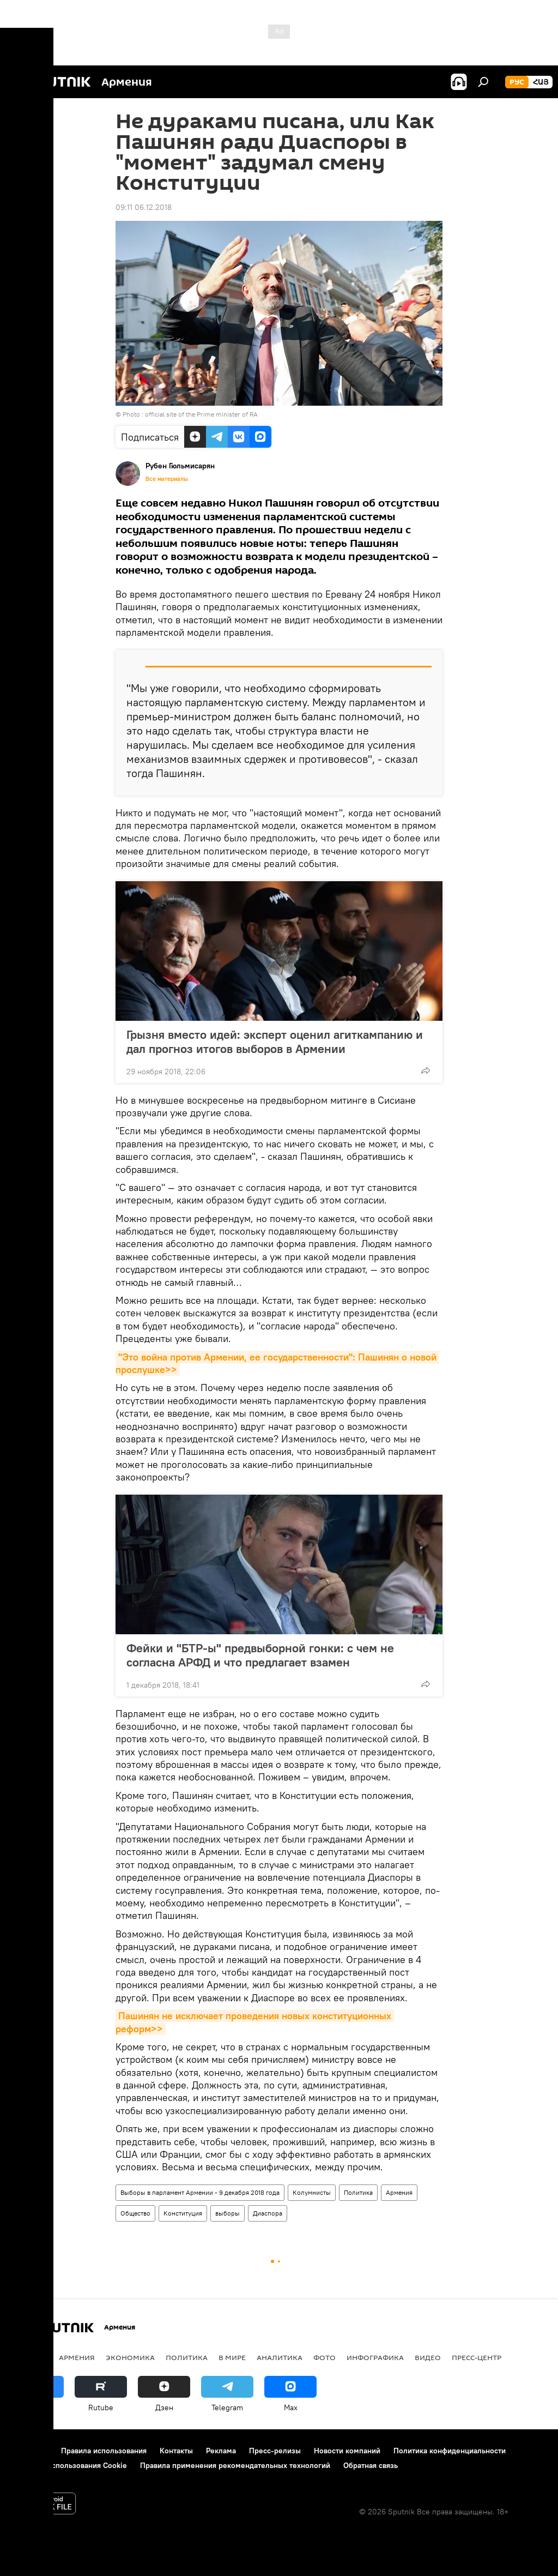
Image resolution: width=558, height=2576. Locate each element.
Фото (324, 2357)
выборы (227, 2213)
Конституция (182, 2213)
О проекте (29, 2450)
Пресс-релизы (275, 2450)
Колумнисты (312, 2192)
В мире (232, 2357)
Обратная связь (370, 2465)
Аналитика (279, 2357)
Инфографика (375, 2357)
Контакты (176, 2450)
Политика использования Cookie (69, 2465)
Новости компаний (347, 2450)
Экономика (130, 2357)
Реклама (221, 2450)
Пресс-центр (476, 2357)
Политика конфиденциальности (449, 2450)
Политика (358, 2192)
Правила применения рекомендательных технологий (235, 2465)
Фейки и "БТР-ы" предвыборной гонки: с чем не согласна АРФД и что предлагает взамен (260, 1655)
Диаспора (267, 2213)
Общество (135, 2213)
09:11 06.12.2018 (144, 207)
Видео (428, 2357)
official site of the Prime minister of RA (201, 414)
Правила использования (104, 2450)
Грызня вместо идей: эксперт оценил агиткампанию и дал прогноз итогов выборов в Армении (274, 1041)
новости (29, 2357)
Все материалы (166, 479)
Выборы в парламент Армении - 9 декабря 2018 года (200, 2192)
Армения (399, 2192)
